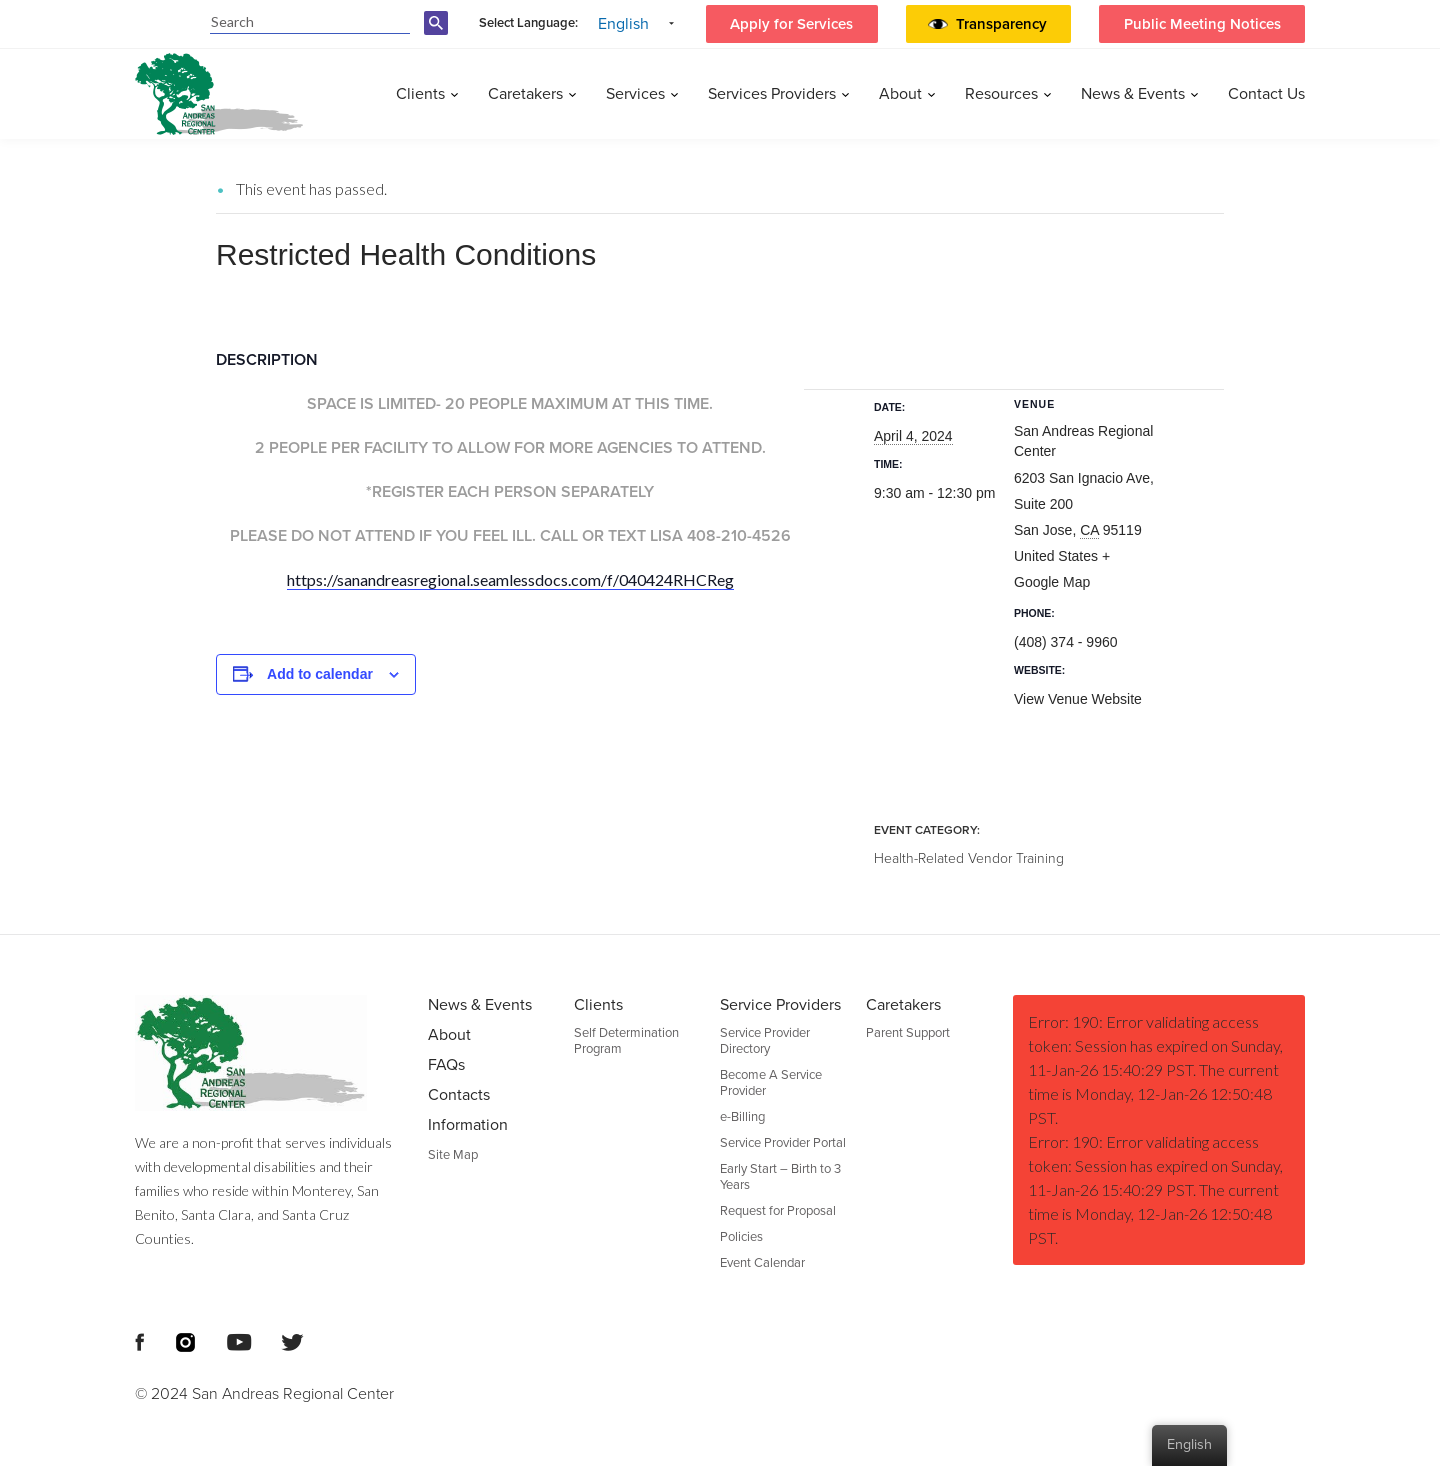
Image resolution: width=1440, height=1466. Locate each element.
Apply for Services (791, 24)
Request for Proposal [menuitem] (778, 1211)
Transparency (1001, 24)
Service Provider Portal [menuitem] (783, 1143)
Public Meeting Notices (1202, 24)
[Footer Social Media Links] (139, 1340)
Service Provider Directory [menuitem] (765, 1041)
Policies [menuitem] (741, 1237)
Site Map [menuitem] (453, 1155)
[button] (1006, 24)
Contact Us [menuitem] (1266, 94)
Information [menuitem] (468, 1125)
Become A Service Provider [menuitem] (771, 1083)
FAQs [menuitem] (446, 1065)
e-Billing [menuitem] (742, 1117)
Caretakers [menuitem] (525, 94)
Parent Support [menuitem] (908, 1033)
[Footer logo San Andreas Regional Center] (266, 1053)
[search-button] (439, 34)
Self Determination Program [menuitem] (626, 1041)
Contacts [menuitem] (459, 1095)
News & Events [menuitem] (1133, 94)
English (623, 24)
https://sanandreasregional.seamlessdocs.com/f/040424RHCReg (510, 579)
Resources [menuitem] (1001, 94)
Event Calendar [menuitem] (762, 1263)
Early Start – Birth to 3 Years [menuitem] (780, 1177)
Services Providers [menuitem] (772, 94)
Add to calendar (320, 674)
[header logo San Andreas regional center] (219, 94)
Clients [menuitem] (420, 94)
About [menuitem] (900, 94)
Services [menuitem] (635, 94)
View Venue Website (1078, 699)
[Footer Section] (720, 1200)
